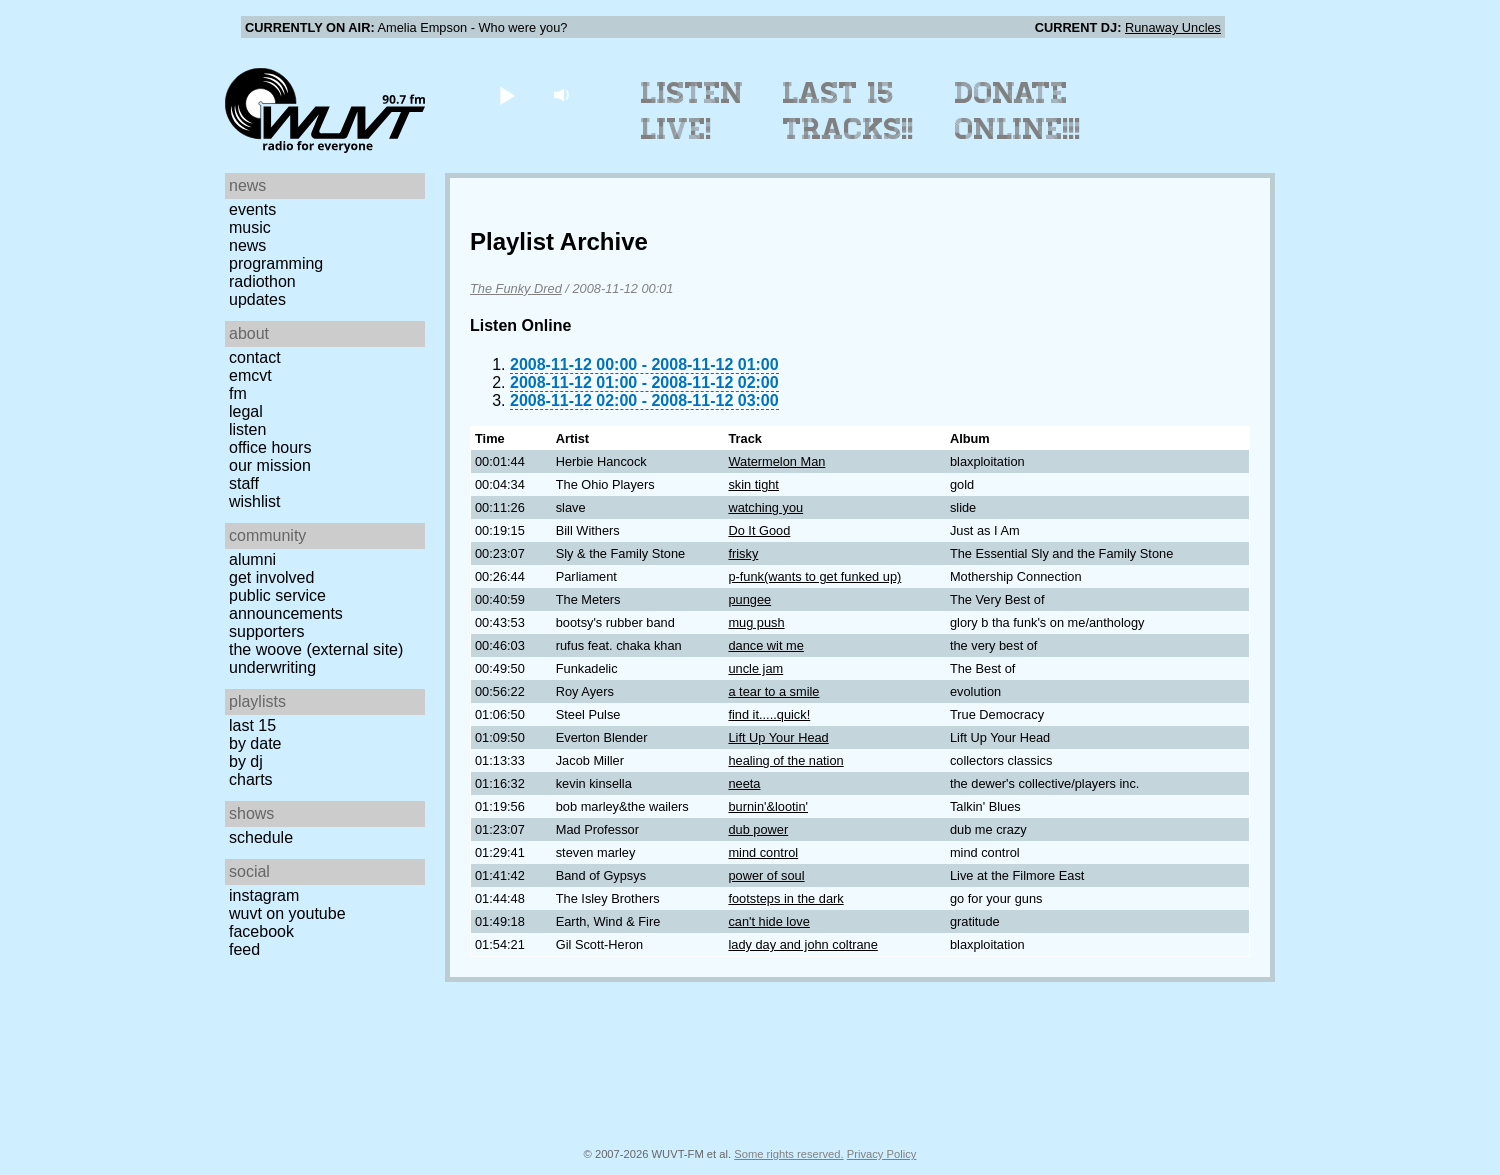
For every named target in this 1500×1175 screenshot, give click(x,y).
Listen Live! (692, 111)
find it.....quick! (769, 714)
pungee (749, 599)
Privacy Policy (882, 1154)
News (247, 245)
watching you (765, 507)
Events (252, 209)
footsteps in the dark (785, 898)
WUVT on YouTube (287, 913)
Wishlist (255, 501)
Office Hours (270, 447)
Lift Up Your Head (778, 737)
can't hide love (768, 921)
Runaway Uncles (1173, 27)
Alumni (252, 559)
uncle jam (755, 668)
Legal (246, 411)
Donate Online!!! (1018, 111)
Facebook (261, 931)
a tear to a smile (773, 691)
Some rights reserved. (788, 1154)
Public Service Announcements (286, 604)
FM (238, 393)
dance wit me (765, 645)
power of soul (766, 875)
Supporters (267, 631)
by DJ (246, 761)
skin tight (753, 484)
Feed (244, 949)
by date (255, 743)
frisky (743, 553)
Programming (276, 263)
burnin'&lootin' (768, 806)
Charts (251, 779)
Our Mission (270, 465)
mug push (756, 622)
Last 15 (252, 725)
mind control (763, 852)
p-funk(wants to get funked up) (814, 576)
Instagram (264, 895)
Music (250, 227)
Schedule (261, 837)
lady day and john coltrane (802, 944)
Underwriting (272, 667)
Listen (247, 429)
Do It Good (759, 530)
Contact (255, 357)
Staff (244, 483)
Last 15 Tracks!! (848, 111)
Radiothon (262, 281)
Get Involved (271, 577)
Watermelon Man (776, 461)
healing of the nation (785, 760)
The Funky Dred (516, 288)
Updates (257, 299)
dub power (758, 829)
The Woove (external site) (316, 649)
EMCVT (250, 375)
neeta (744, 783)
